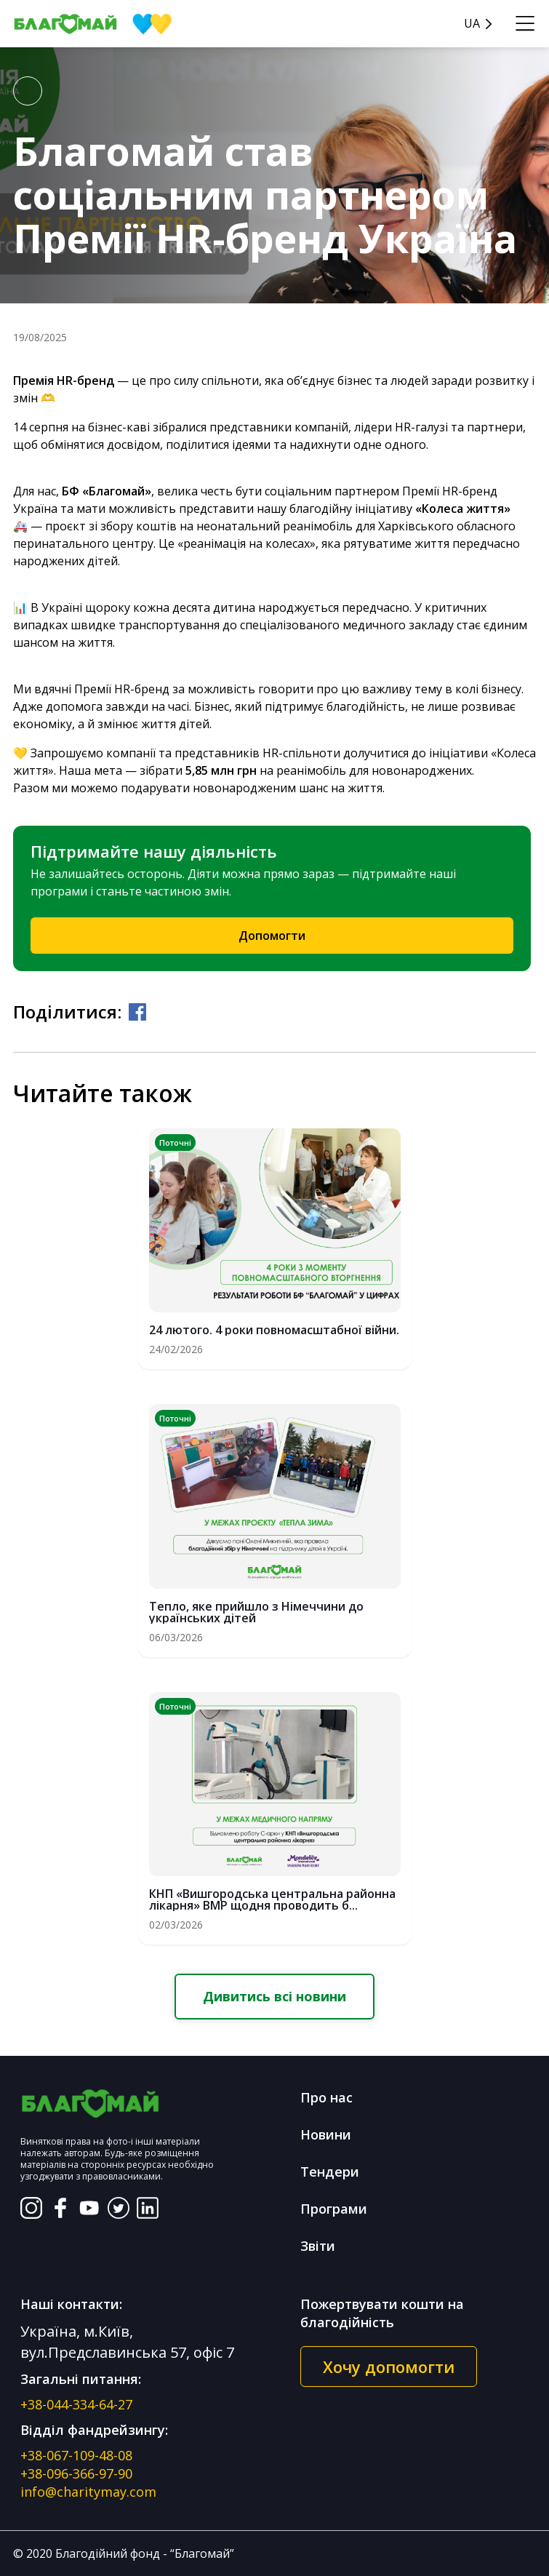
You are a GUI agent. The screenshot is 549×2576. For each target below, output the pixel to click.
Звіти (317, 2245)
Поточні (175, 1142)
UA (472, 23)
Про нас (326, 2097)
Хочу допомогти (388, 2366)
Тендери (329, 2171)
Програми (333, 2208)
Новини (325, 2134)
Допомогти (272, 936)
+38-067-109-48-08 (76, 2455)
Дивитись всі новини (274, 1996)
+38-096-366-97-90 (76, 2473)
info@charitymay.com (88, 2491)
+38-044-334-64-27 (76, 2404)
